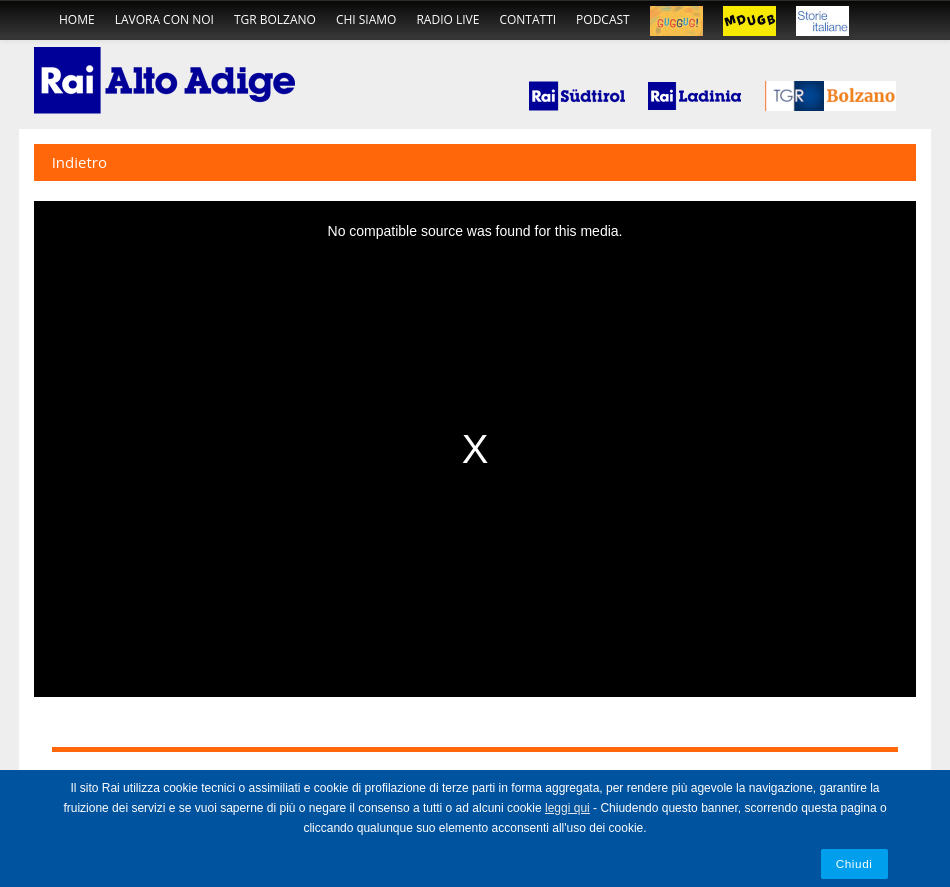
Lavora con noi (164, 19)
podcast (603, 19)
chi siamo (366, 19)
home (77, 19)
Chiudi (854, 863)
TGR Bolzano (275, 19)
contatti (527, 19)
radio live (447, 19)
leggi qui (567, 808)
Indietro (79, 162)
